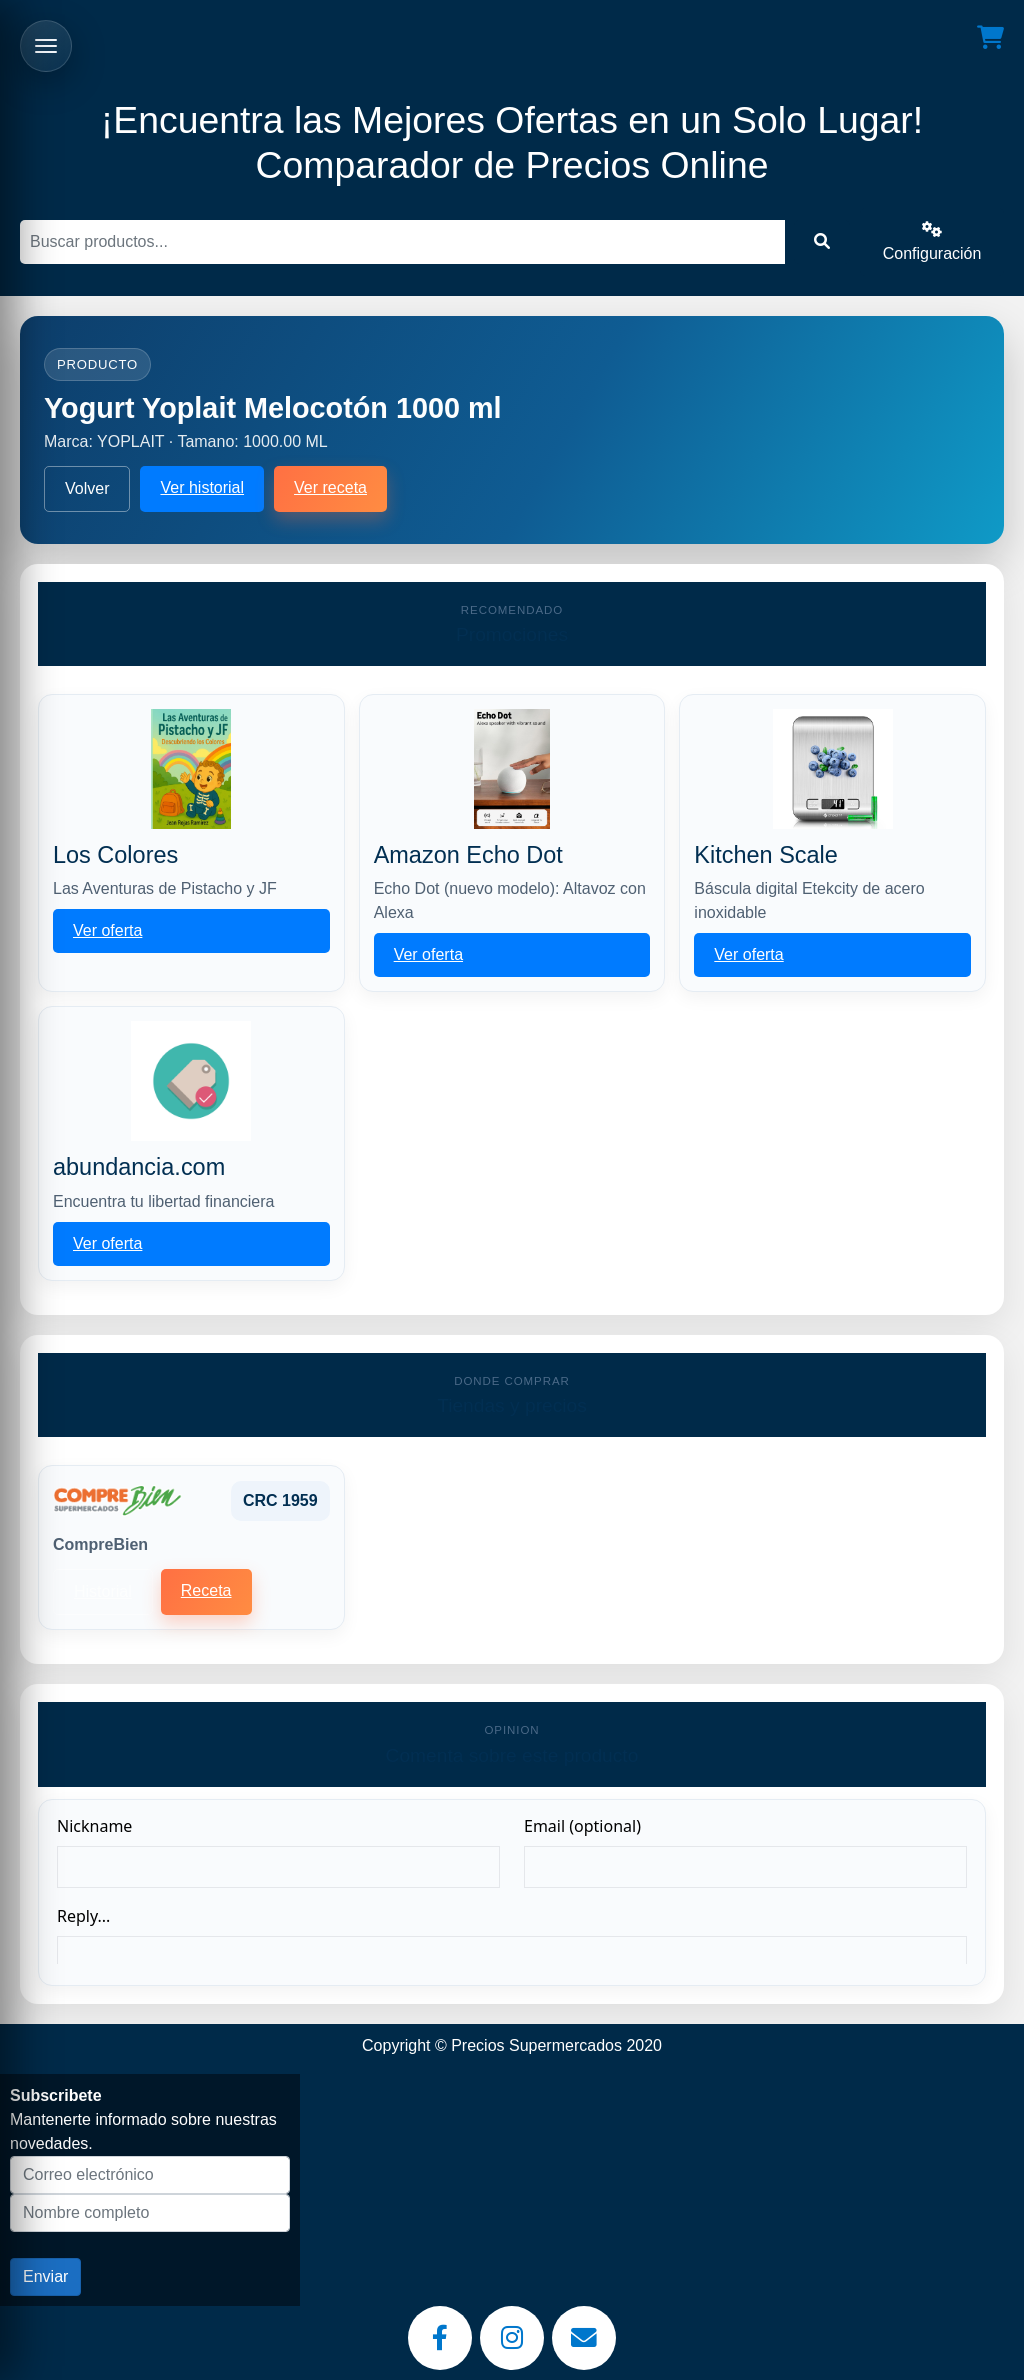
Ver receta (330, 487)
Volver (87, 488)
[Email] (584, 2338)
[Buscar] (402, 242)
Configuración (932, 241)
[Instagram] (512, 2338)
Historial (103, 1591)
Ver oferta (107, 930)
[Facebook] (440, 2338)
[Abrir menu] (46, 46)
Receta (206, 1590)
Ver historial (202, 487)
